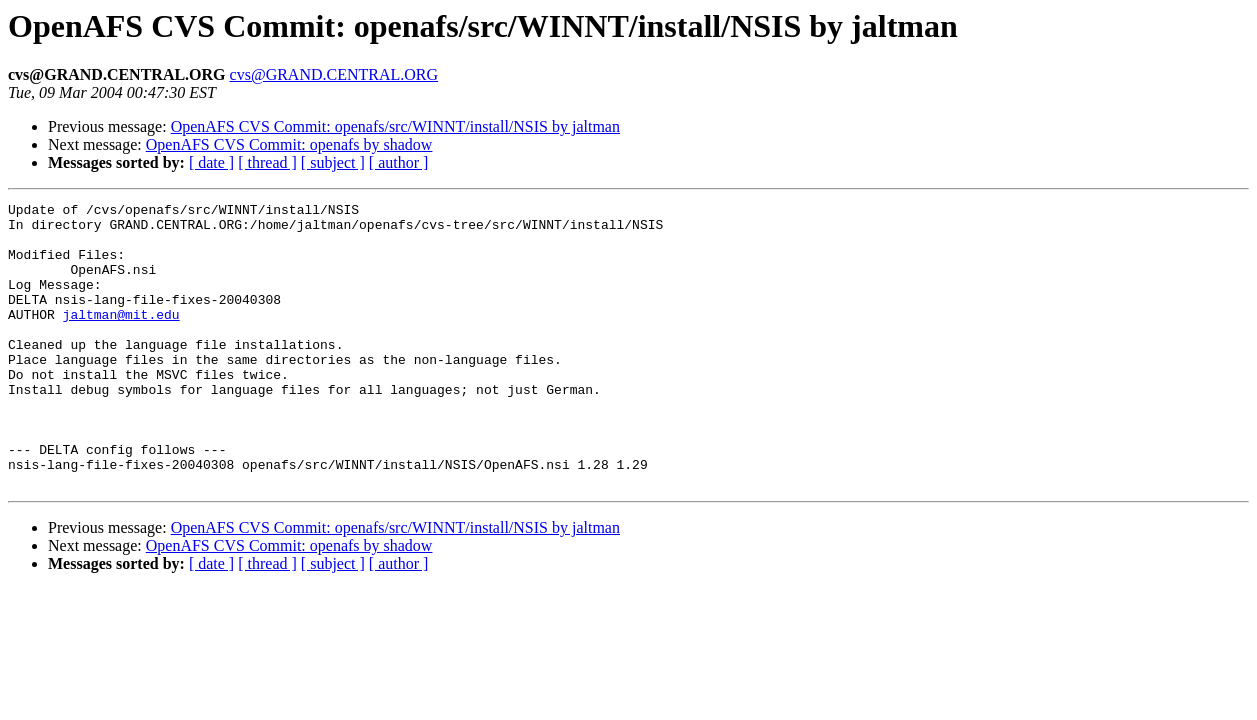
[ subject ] (333, 162)
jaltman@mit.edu (121, 338)
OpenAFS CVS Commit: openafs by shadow (289, 144)
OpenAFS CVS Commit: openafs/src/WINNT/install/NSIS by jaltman (395, 126)
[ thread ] (267, 162)
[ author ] (399, 162)
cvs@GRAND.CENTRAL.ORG (334, 74)
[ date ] (211, 162)
